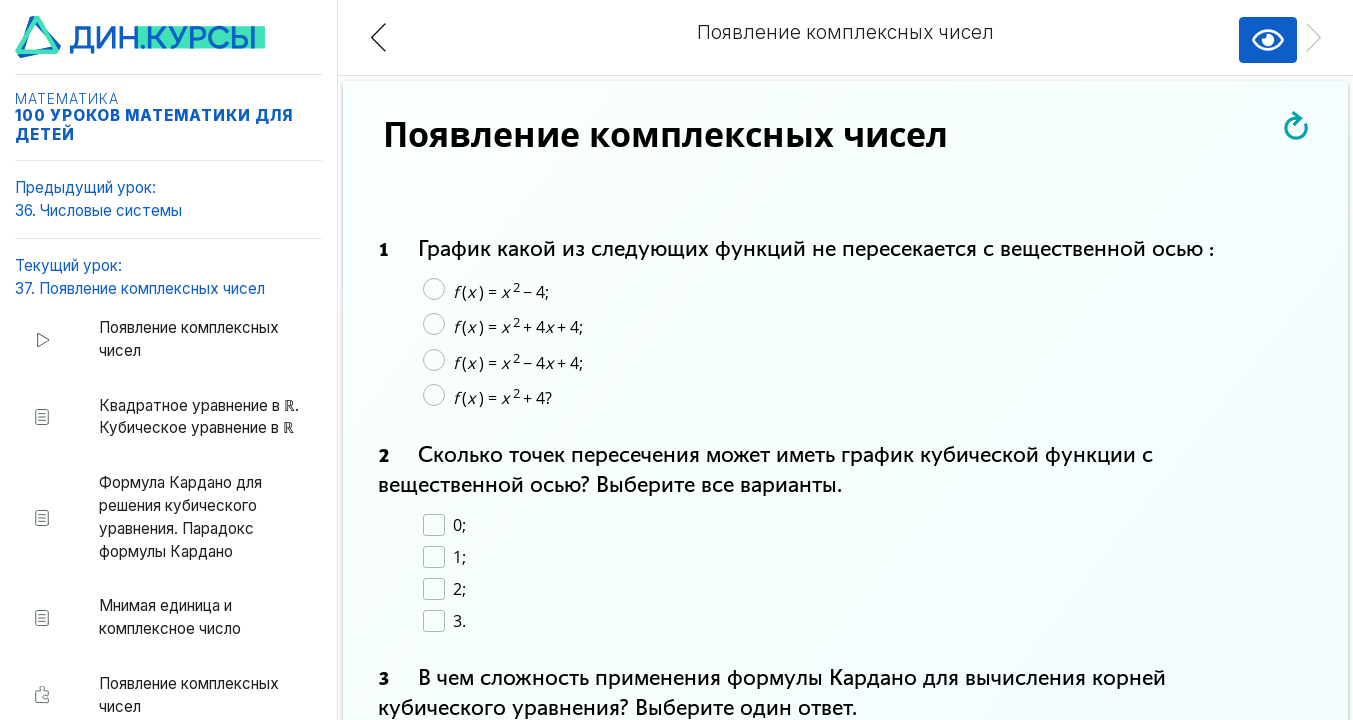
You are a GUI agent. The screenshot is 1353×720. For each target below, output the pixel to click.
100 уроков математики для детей (154, 124)
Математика (67, 99)
